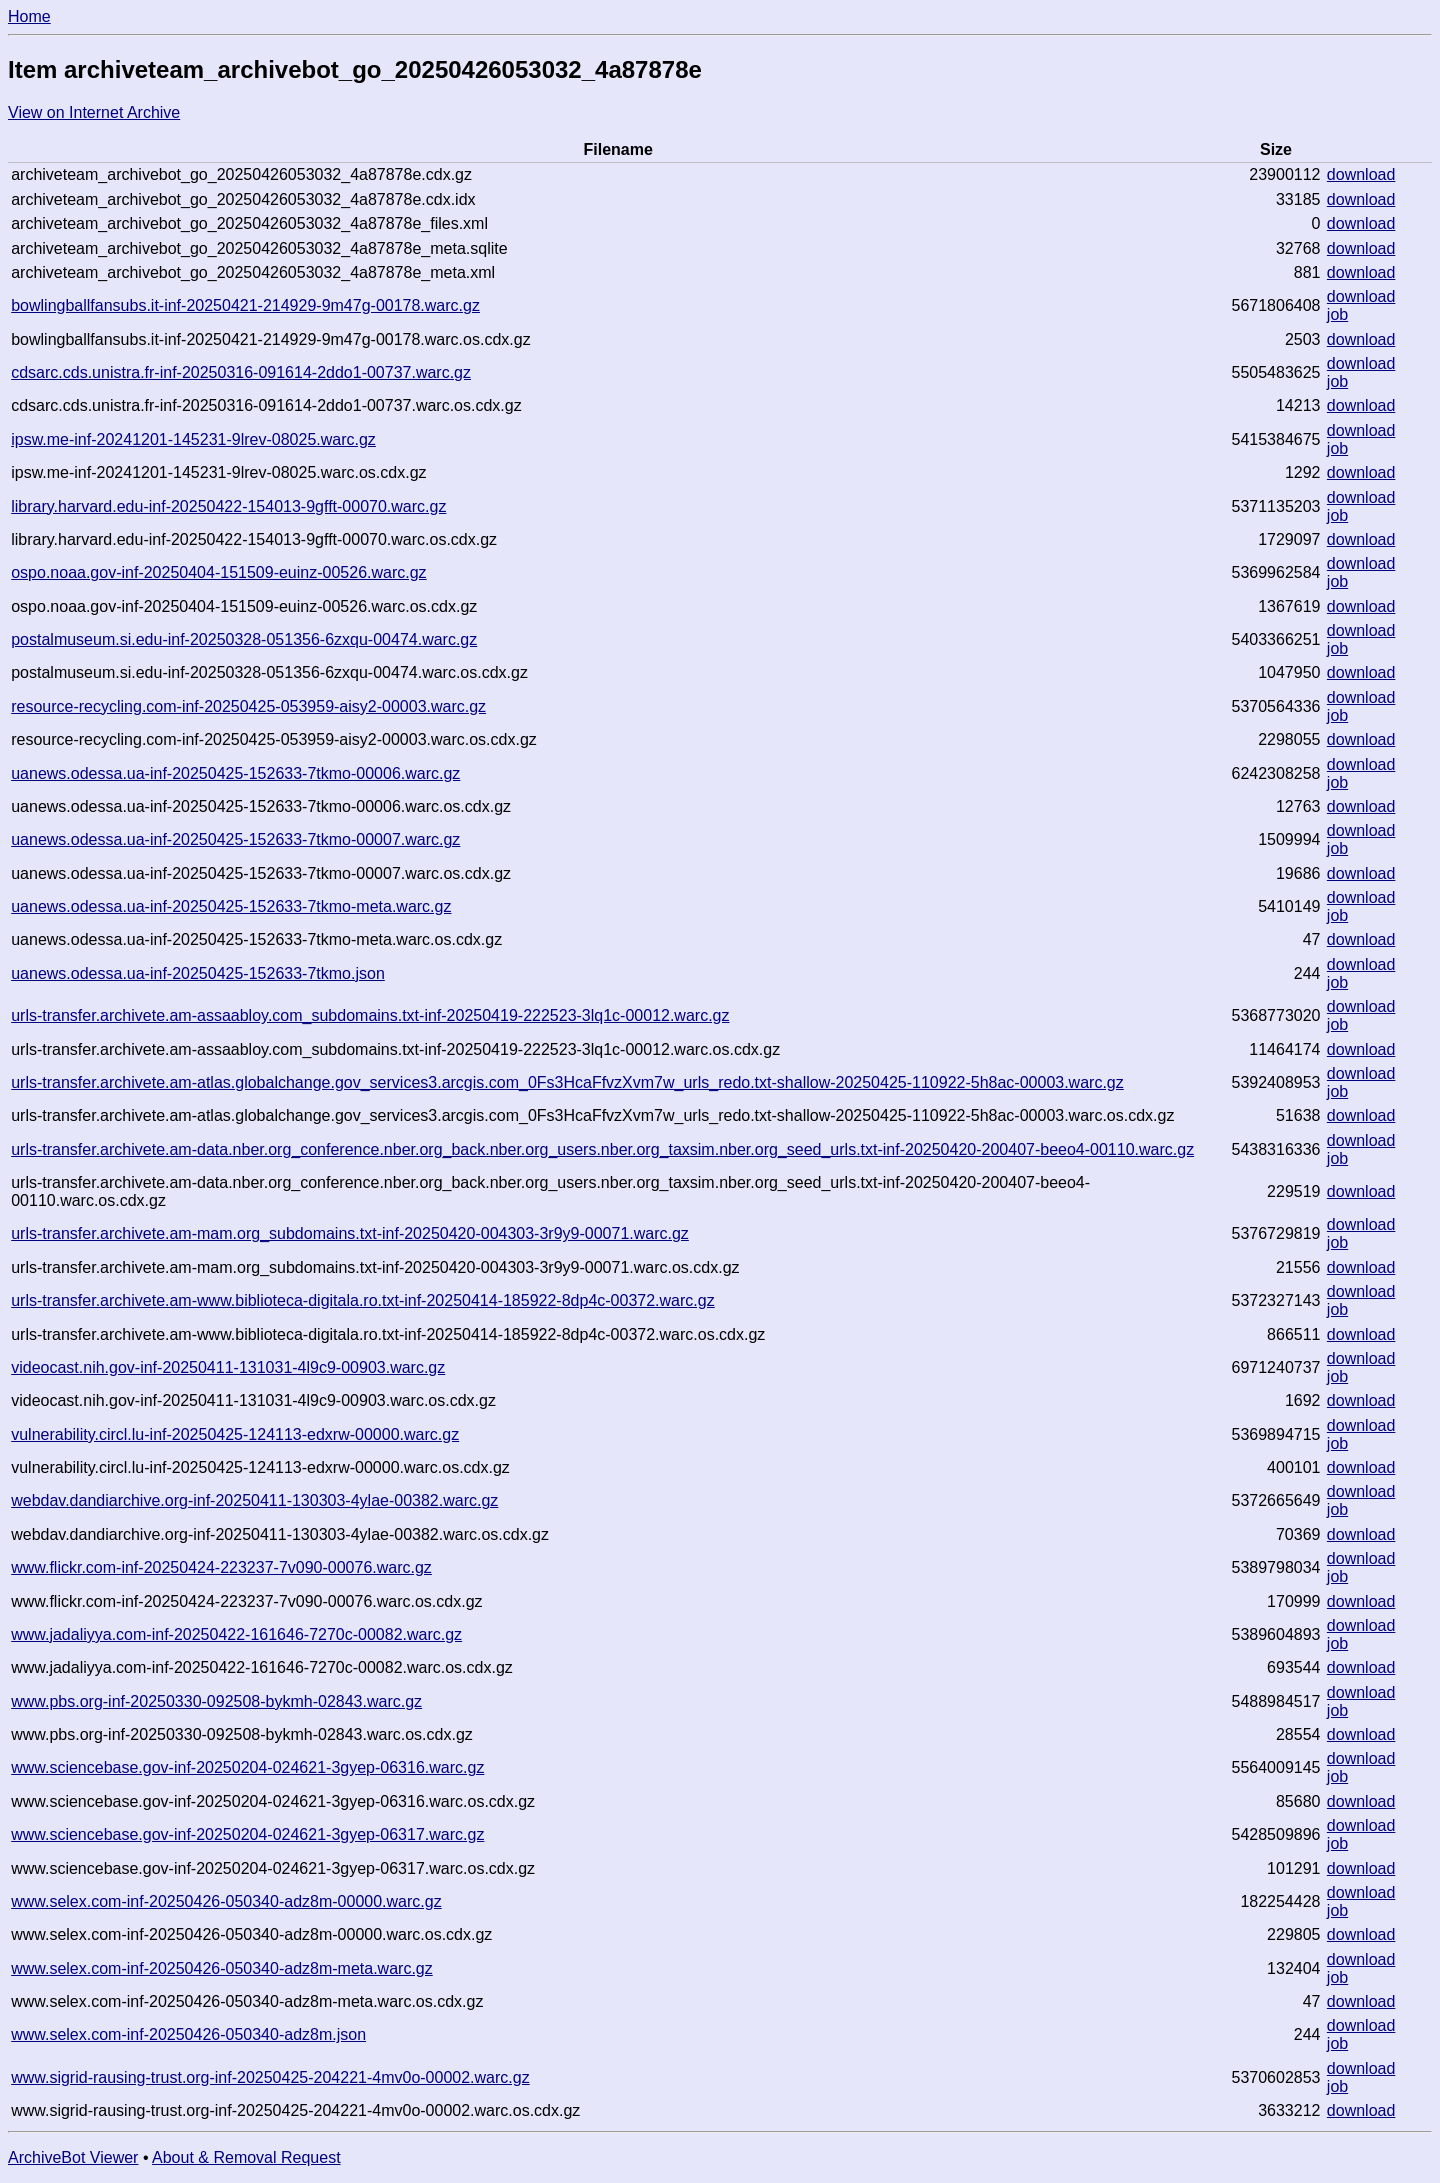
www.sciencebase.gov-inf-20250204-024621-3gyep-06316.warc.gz (247, 1767)
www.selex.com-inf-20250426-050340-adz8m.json (188, 2034)
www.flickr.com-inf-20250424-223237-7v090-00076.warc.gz (221, 1567)
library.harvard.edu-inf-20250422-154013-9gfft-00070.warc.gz (228, 506)
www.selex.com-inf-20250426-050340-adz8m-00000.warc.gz (226, 1901)
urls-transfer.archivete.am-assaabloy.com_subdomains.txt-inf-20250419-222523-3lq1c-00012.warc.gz (370, 1015)
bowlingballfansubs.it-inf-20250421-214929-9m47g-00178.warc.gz (245, 305)
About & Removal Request (246, 2157)
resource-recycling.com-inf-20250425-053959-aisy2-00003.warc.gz (248, 706)
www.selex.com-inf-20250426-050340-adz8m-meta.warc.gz (222, 1968)
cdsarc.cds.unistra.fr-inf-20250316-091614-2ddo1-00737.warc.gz (241, 372)
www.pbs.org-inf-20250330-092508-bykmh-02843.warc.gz (216, 1701)
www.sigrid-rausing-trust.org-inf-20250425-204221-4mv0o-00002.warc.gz (270, 2077)
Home (29, 16)
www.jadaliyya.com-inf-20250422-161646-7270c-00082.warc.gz (236, 1634)
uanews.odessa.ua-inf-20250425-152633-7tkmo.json (198, 973)
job (1337, 314)
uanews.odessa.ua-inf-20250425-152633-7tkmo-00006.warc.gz (235, 773)
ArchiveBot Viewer (73, 2157)
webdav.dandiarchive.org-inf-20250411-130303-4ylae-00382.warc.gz (254, 1500)
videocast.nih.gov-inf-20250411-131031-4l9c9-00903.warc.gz (228, 1367)
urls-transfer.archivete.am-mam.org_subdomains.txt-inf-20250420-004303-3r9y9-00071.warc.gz (350, 1233)
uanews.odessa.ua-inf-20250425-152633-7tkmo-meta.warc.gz (231, 906)
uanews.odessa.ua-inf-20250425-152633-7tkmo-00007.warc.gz (235, 839)
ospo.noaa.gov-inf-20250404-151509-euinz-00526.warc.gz (218, 572)
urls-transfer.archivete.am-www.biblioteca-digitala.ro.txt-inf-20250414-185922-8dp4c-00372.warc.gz (362, 1300)
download (1361, 174)
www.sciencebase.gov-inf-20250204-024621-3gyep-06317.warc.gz (247, 1834)
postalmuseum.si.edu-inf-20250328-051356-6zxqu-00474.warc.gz (244, 639)
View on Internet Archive (94, 112)
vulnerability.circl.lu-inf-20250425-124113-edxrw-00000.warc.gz (235, 1434)
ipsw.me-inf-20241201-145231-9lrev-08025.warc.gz (193, 439)
